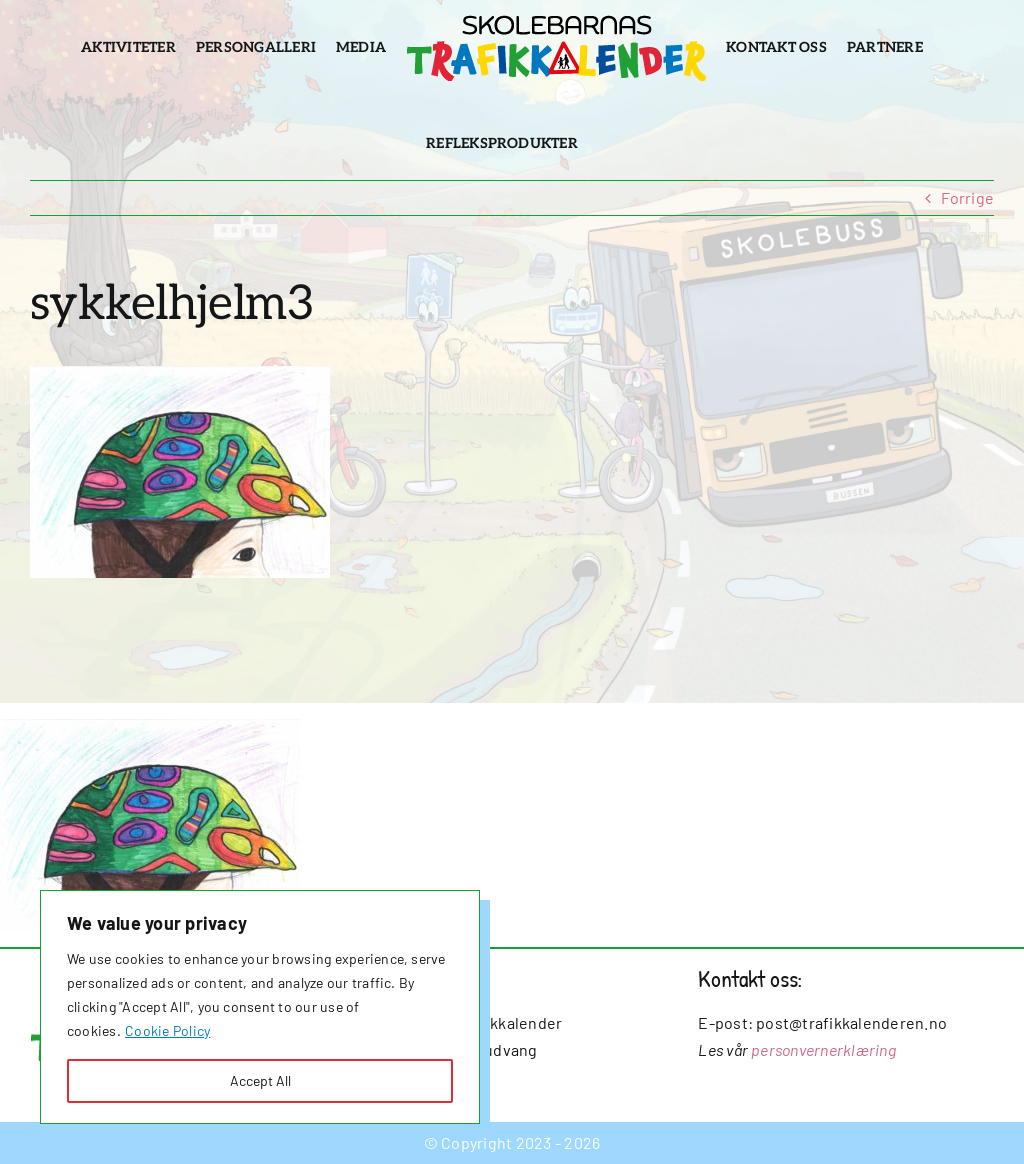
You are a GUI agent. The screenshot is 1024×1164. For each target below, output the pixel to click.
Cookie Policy (167, 1030)
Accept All (260, 1080)
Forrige (967, 197)
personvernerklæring (823, 1049)
